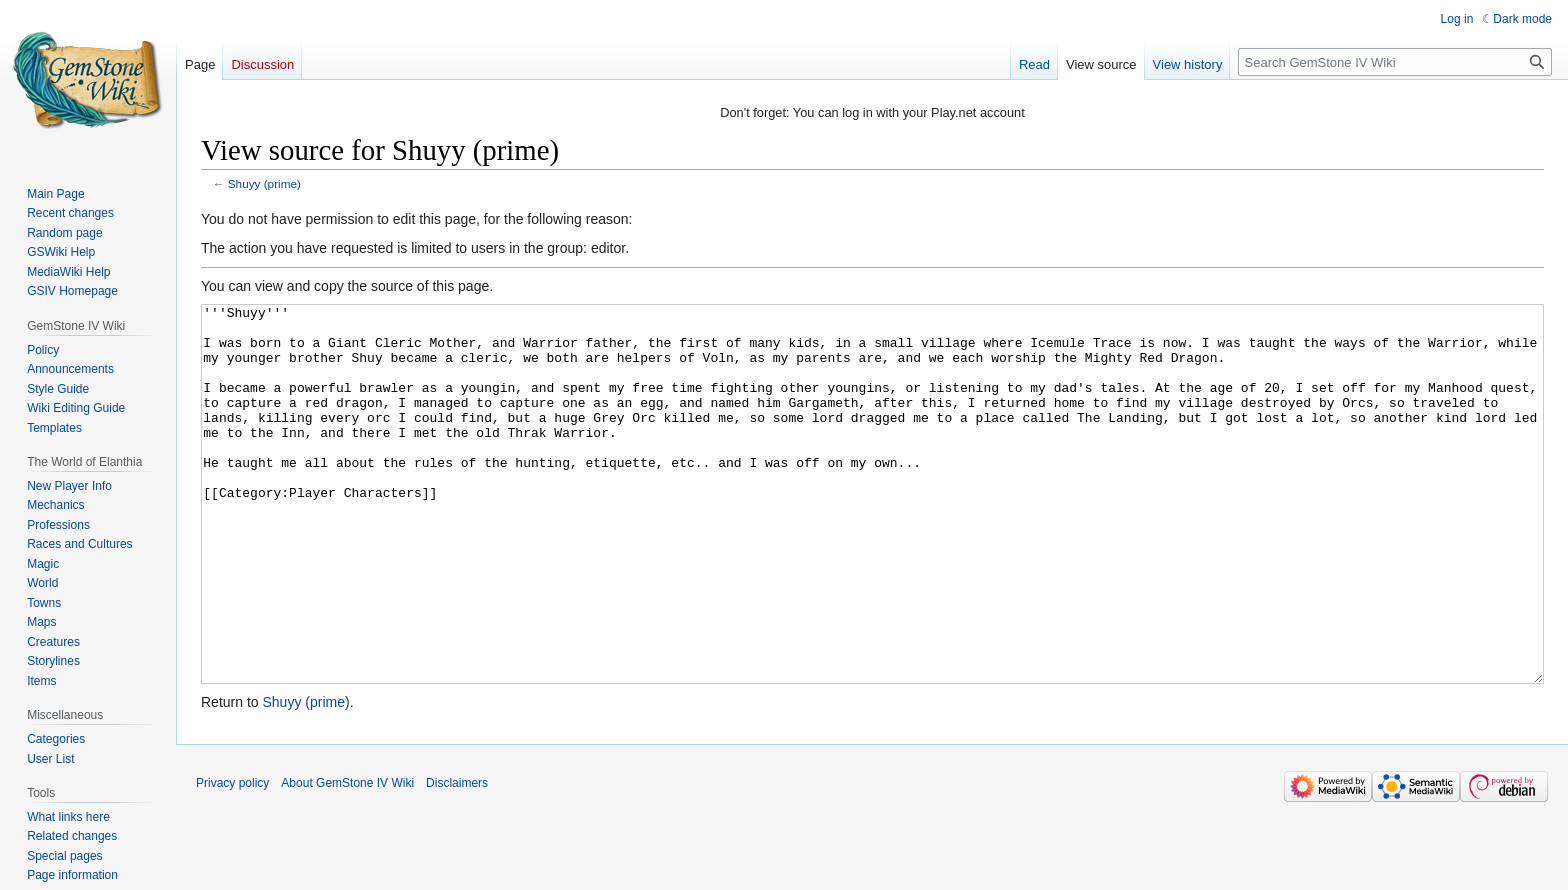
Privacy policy (232, 858)
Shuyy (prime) (264, 183)
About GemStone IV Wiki (347, 858)
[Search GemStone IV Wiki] (1395, 62)
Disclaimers (457, 858)
